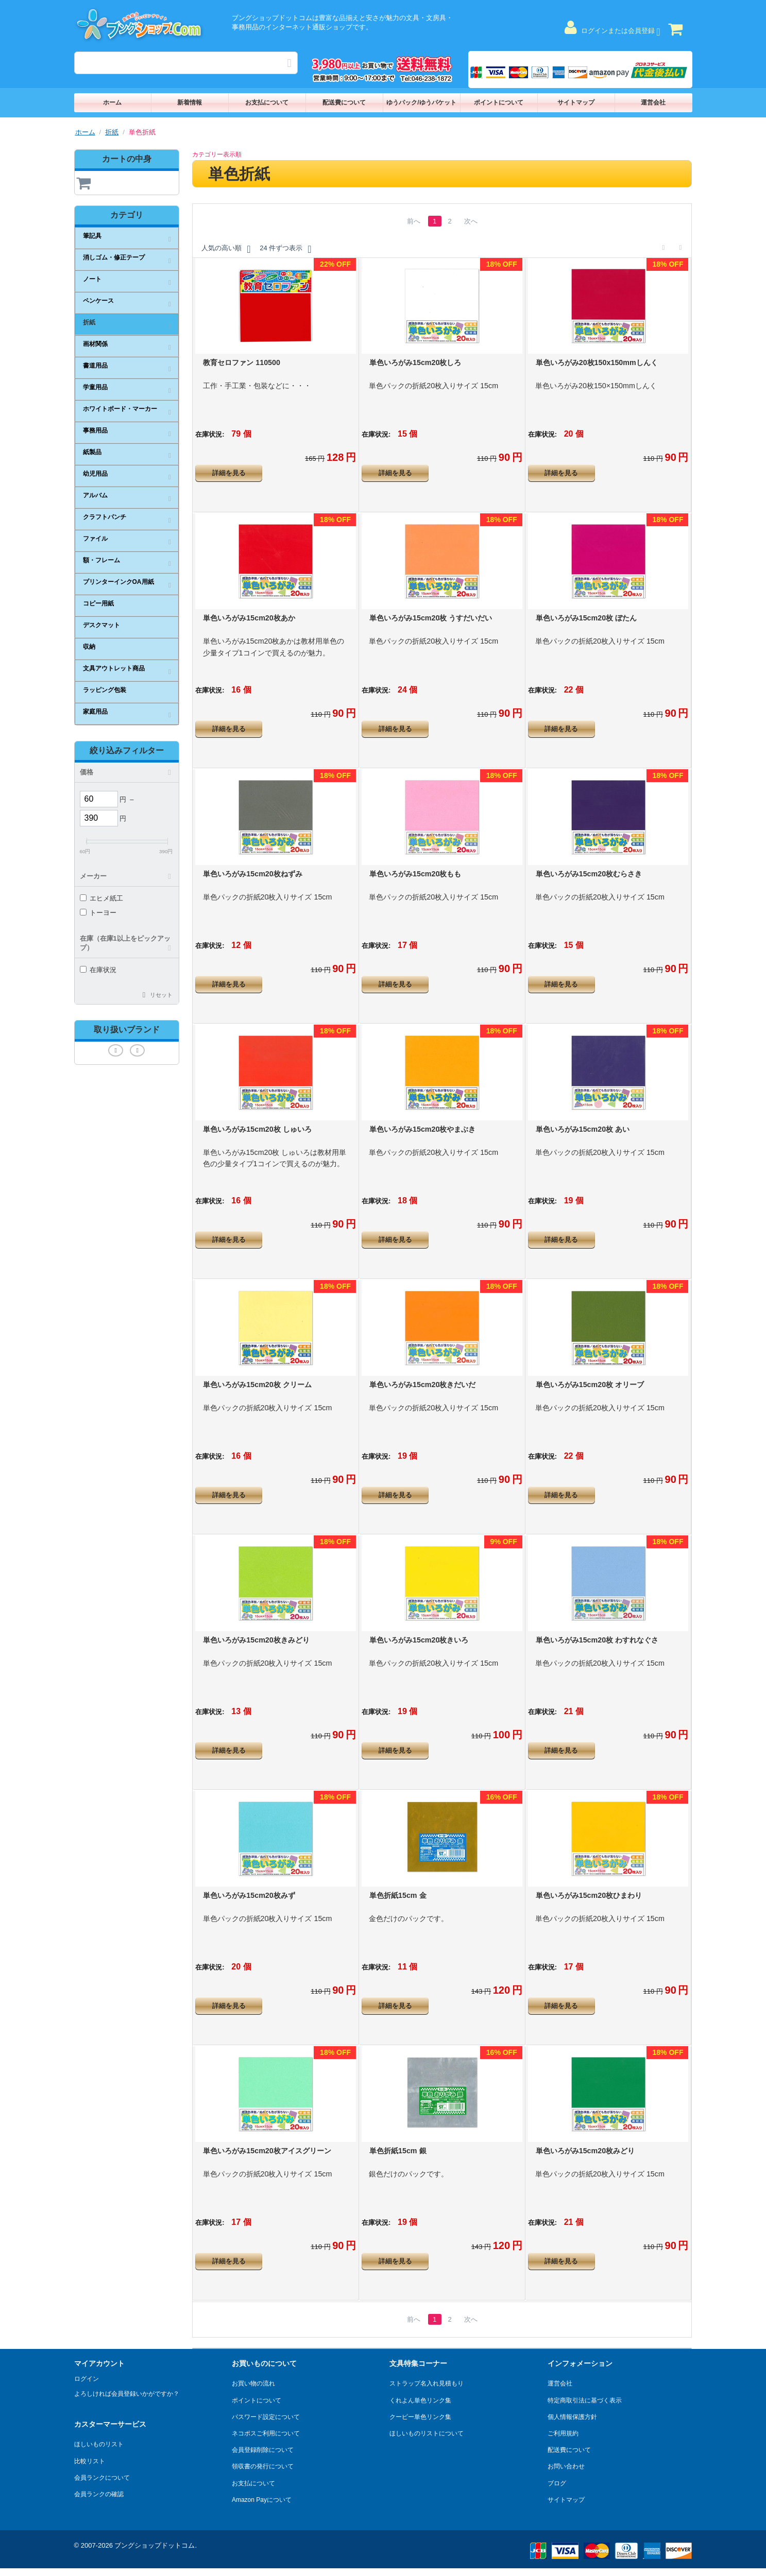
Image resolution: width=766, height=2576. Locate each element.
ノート (92, 279)
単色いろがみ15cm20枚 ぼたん (586, 618)
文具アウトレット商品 (114, 668)
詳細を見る (229, 473)
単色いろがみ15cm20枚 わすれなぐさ (597, 1640)
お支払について (266, 102)
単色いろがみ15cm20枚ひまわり (589, 1895)
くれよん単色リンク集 (420, 2400)
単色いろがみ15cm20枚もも (415, 874)
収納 (89, 646)
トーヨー (98, 913)
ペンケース (98, 300)
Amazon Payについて (262, 2499)
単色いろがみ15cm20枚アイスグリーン (267, 2151)
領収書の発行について (263, 2466)
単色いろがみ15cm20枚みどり (585, 2151)
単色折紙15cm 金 (398, 1895)
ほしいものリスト (99, 2444)
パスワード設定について (266, 2417)
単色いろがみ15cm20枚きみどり (256, 1640)
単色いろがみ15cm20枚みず (249, 1895)
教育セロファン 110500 (241, 362)
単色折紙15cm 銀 (398, 2151)
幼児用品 (95, 473)
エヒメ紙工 (101, 898)
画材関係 (95, 344)
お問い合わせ (566, 2466)
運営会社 (653, 102)
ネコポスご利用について (266, 2433)
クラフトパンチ (104, 517)
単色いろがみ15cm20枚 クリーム (257, 1384)
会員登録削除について (263, 2449)
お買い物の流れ (253, 2383)
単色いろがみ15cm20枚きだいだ (422, 1384)
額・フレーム (101, 560)
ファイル (95, 538)
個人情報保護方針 (572, 2417)
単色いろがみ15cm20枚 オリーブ (590, 1384)
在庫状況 (98, 970)
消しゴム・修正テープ (114, 257)
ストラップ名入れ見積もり (426, 2383)
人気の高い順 (225, 249)
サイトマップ (575, 102)
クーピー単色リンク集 (420, 2417)
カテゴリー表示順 (217, 154)
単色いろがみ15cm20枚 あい (582, 1129)
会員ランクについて (102, 2477)
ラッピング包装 (104, 690)
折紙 (111, 132)
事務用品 (95, 430)
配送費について (344, 102)
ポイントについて (498, 102)
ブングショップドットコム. (155, 2545)
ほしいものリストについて (426, 2433)
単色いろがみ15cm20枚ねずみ (252, 874)
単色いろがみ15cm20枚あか (249, 618)
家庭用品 (95, 711)
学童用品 (95, 387)
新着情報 (189, 102)
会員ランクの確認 (99, 2494)
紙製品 (92, 452)
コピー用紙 (98, 603)
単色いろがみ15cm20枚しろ (415, 362)
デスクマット (101, 625)
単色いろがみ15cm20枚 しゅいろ (257, 1129)
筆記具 (92, 235)
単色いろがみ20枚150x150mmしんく (597, 362)
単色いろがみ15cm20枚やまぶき (422, 1129)
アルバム (95, 495)
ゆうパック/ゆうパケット (421, 102)
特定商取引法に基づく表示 (585, 2400)
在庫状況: (209, 434)
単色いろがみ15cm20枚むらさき (589, 874)
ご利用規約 (563, 2433)
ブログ (557, 2483)
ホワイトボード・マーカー (120, 408)
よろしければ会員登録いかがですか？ (126, 2393)
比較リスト (89, 2461)
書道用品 (95, 365)
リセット (161, 994)
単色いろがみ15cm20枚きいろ (418, 1640)
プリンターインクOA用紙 (118, 581)
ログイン (86, 2378)
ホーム (112, 102)
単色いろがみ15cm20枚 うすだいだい (430, 618)
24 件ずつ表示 (285, 249)
